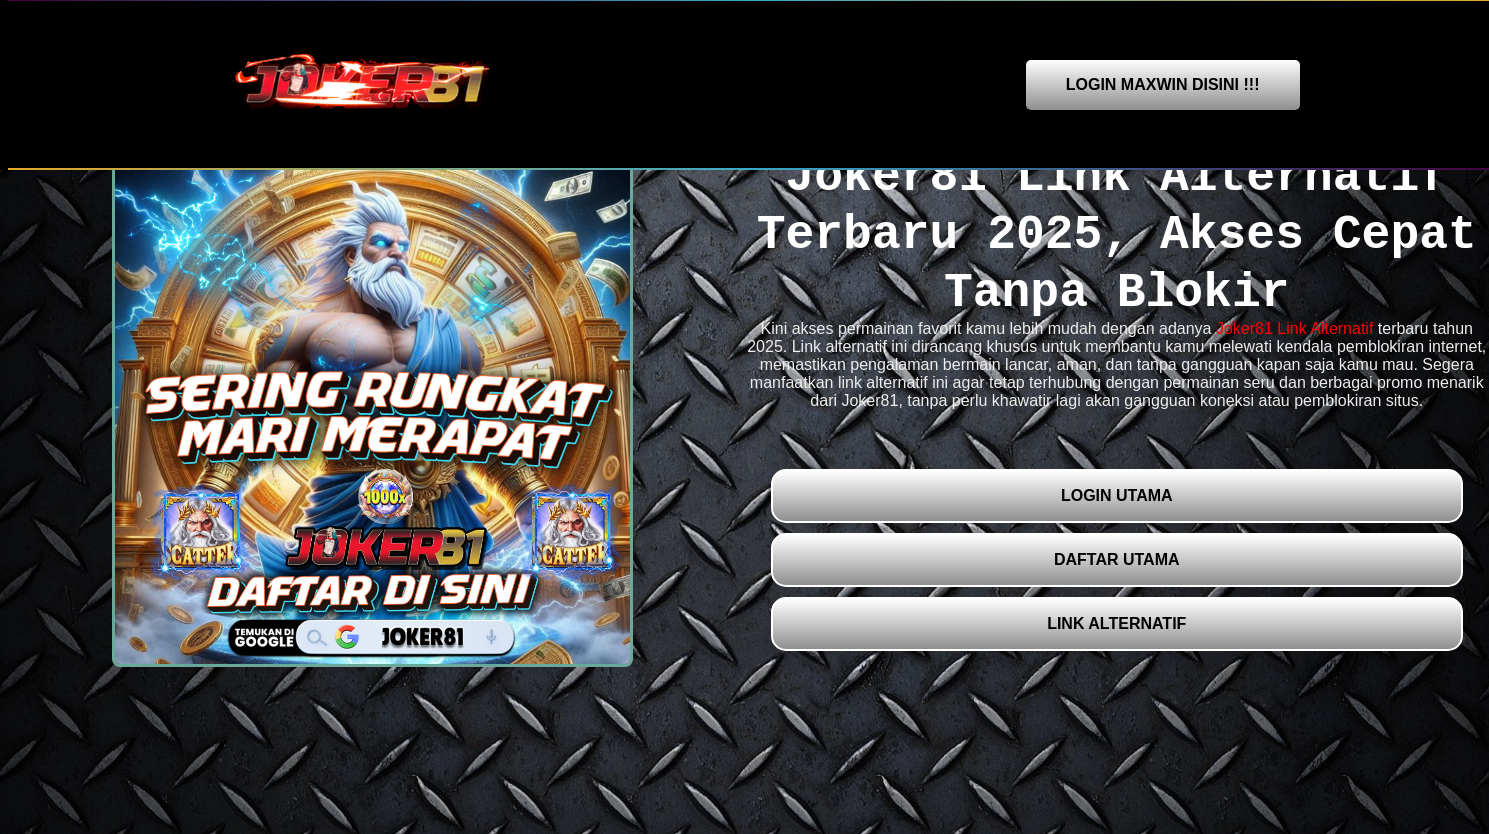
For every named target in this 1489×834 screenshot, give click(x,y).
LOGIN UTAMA (1117, 495)
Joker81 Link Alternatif (1294, 328)
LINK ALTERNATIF (1116, 623)
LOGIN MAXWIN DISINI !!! (1163, 84)
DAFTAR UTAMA (1117, 559)
